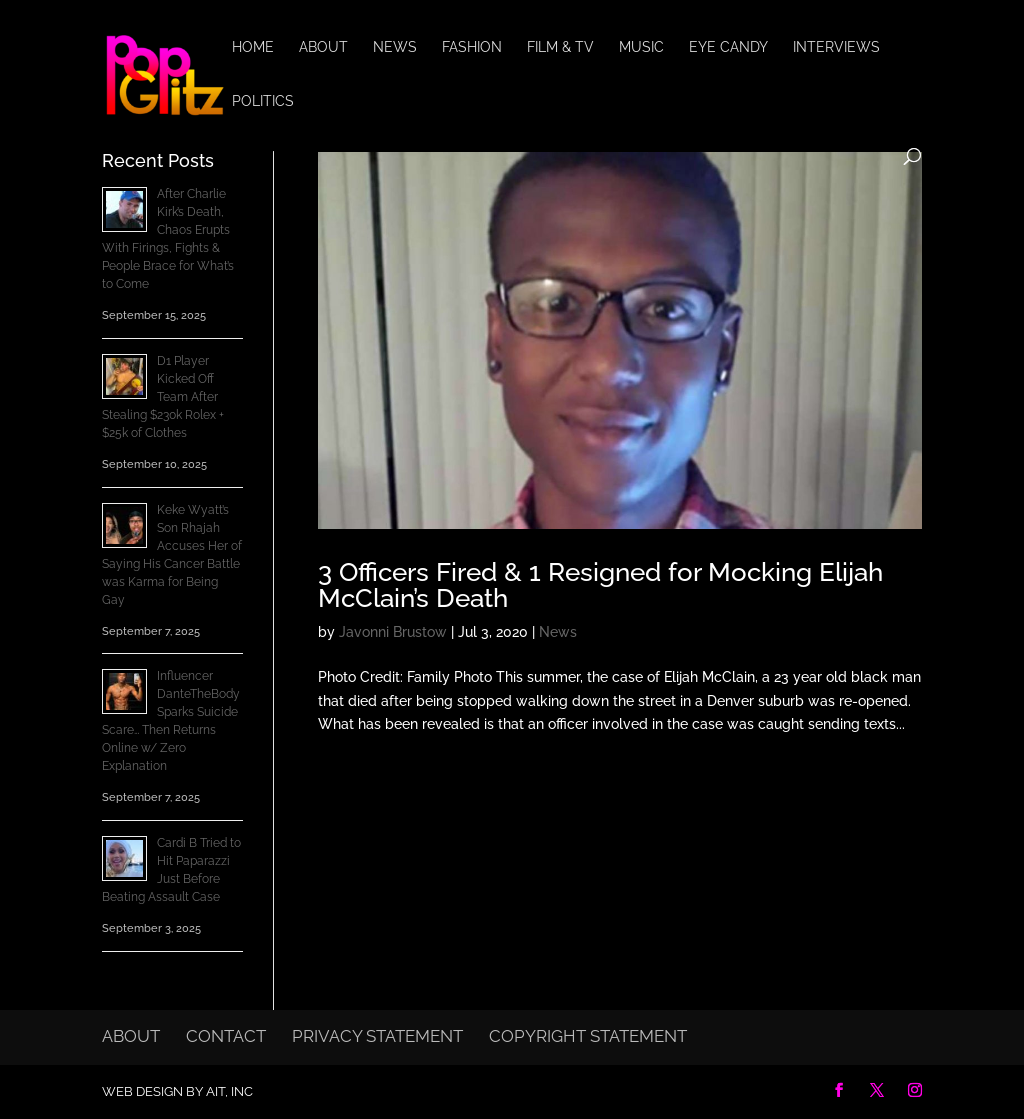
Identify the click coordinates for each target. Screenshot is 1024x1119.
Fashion (472, 47)
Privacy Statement (377, 1036)
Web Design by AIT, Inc (177, 1091)
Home (253, 47)
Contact (226, 1036)
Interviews (836, 47)
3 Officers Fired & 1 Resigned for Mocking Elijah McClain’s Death (600, 585)
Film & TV (560, 47)
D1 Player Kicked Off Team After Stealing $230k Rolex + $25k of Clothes (163, 397)
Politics (263, 101)
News (395, 47)
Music (641, 47)
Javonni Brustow (393, 632)
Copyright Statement (588, 1036)
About (323, 47)
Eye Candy (728, 47)
